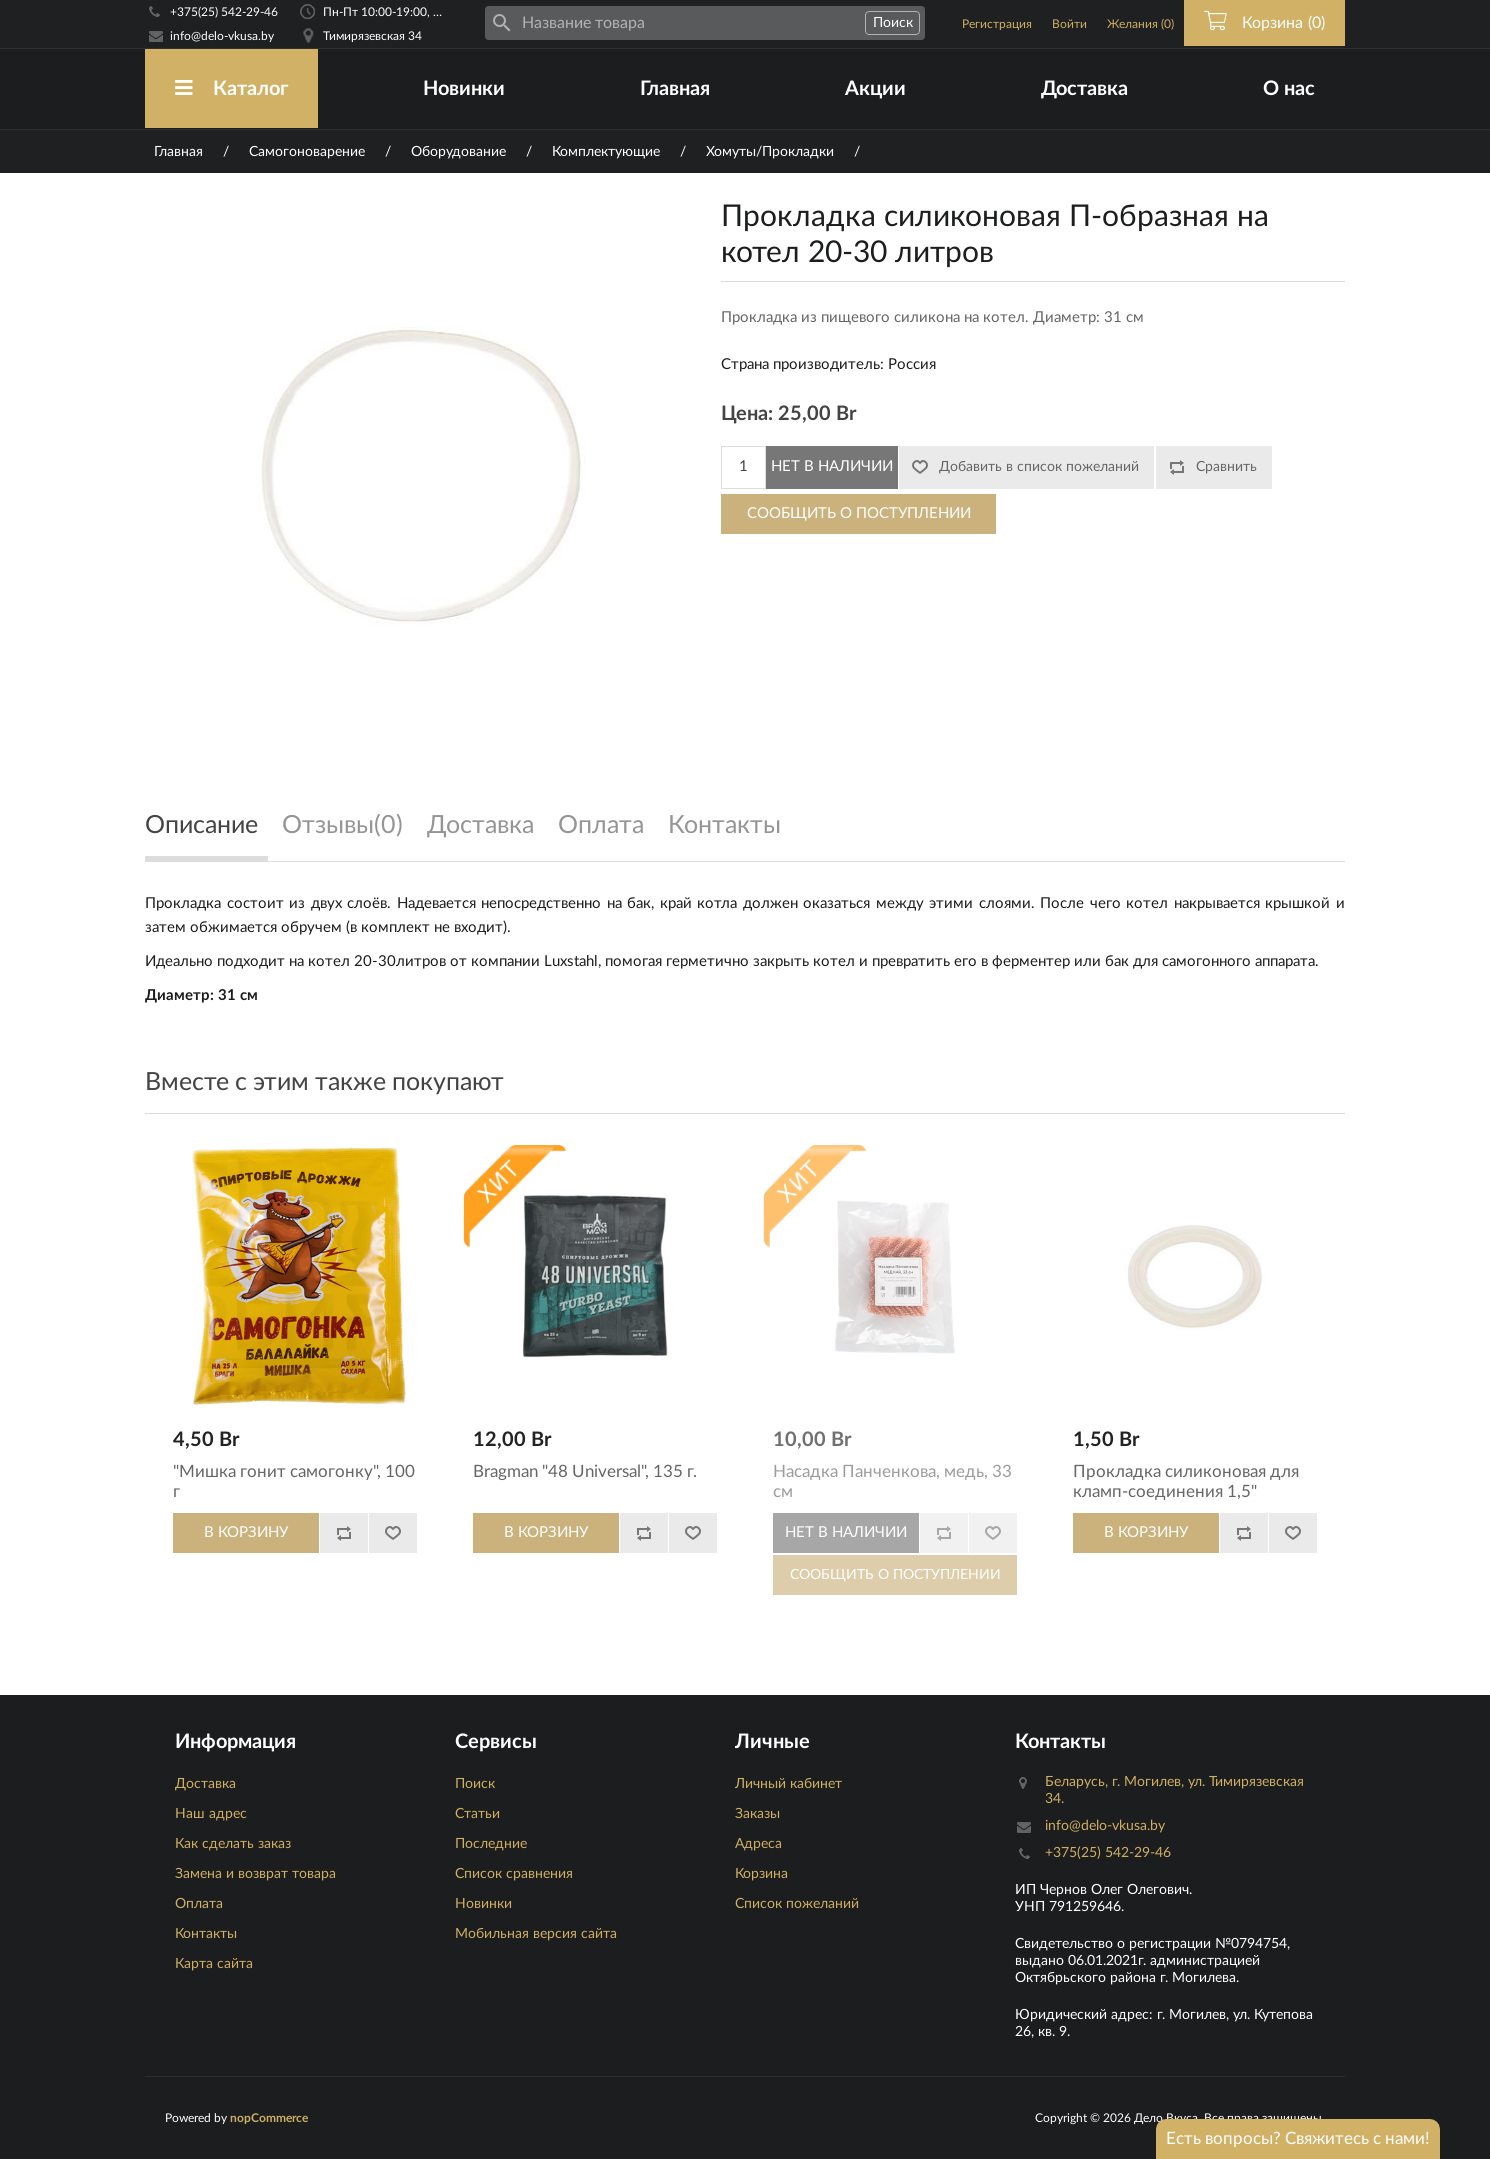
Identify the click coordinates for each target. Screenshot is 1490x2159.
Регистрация (997, 24)
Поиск (475, 1784)
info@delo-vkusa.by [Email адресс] (222, 36)
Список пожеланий (797, 1904)
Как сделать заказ (233, 1844)
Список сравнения (514, 1874)
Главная (675, 89)
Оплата (199, 1904)
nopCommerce (269, 2118)
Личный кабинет (788, 1784)
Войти (1069, 24)
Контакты (206, 1934)
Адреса (758, 1844)
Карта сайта (214, 1964)
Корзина (761, 1874)
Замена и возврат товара (255, 1874)
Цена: (747, 414)
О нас (1289, 89)
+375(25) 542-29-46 (224, 12)
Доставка (1084, 89)
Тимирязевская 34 (372, 36)
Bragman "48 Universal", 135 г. (585, 1471)
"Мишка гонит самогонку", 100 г (294, 1481)
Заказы (757, 1814)
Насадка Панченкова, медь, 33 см (892, 1481)
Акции (875, 89)
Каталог (231, 88)
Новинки (464, 89)
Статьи (477, 1814)
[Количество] (743, 467)
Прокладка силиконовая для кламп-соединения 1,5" (1186, 1481)
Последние (491, 1844)
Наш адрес (211, 1814)
